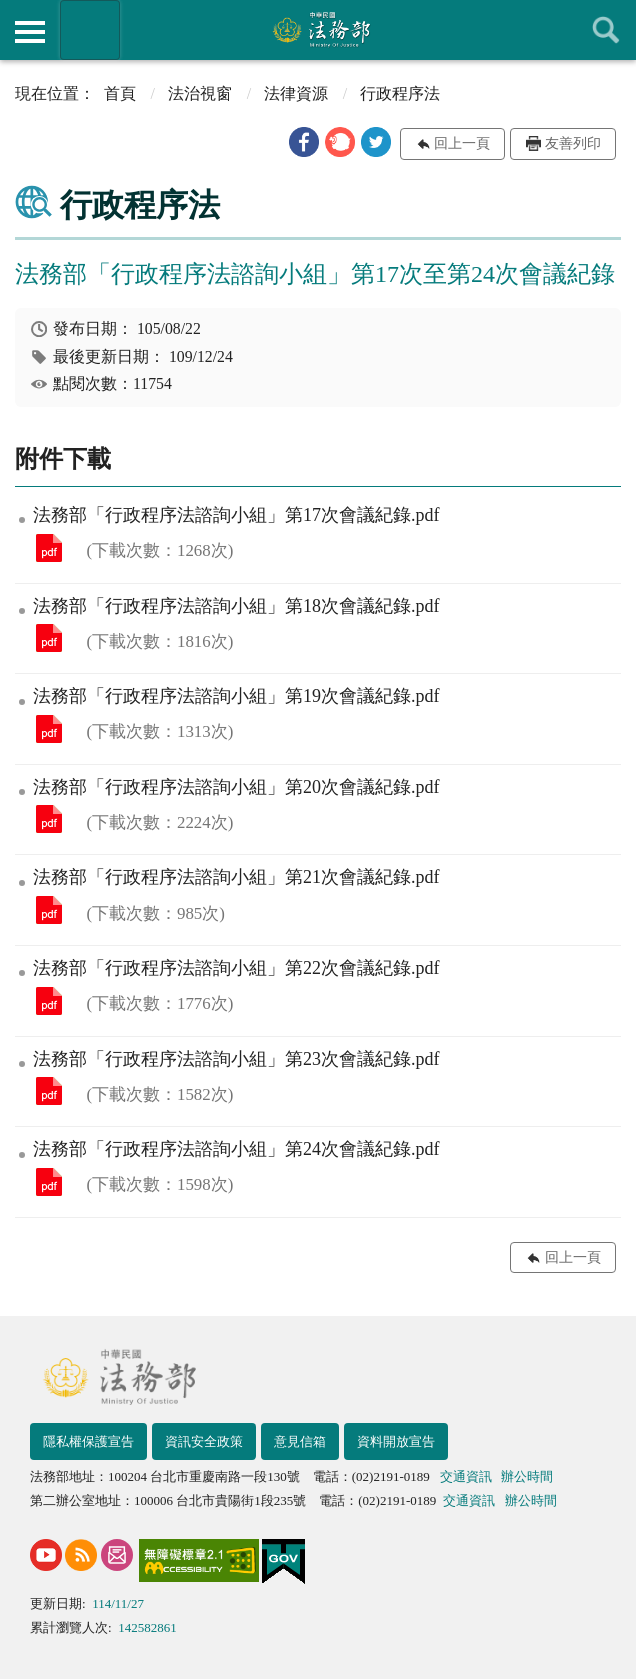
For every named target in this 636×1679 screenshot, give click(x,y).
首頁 (120, 93)
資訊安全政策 (204, 1441)
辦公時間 (527, 1476)
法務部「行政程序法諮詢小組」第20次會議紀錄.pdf (49, 819)
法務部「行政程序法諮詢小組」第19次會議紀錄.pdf (49, 729)
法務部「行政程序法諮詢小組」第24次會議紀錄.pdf (49, 1182)
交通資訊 (466, 1476)
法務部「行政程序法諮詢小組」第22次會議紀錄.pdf (49, 1001)
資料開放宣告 (396, 1441)
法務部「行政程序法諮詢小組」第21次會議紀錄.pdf (49, 910)
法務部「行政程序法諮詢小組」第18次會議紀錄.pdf (49, 638)
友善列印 (573, 143)
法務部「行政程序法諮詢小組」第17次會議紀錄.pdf (49, 548)
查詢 (606, 30)
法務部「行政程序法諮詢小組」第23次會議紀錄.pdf (49, 1091)
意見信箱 (300, 1441)
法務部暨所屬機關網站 (90, 30)
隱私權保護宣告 (88, 1441)
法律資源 (296, 93)
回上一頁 (462, 143)
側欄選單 (30, 32)
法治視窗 (200, 93)
